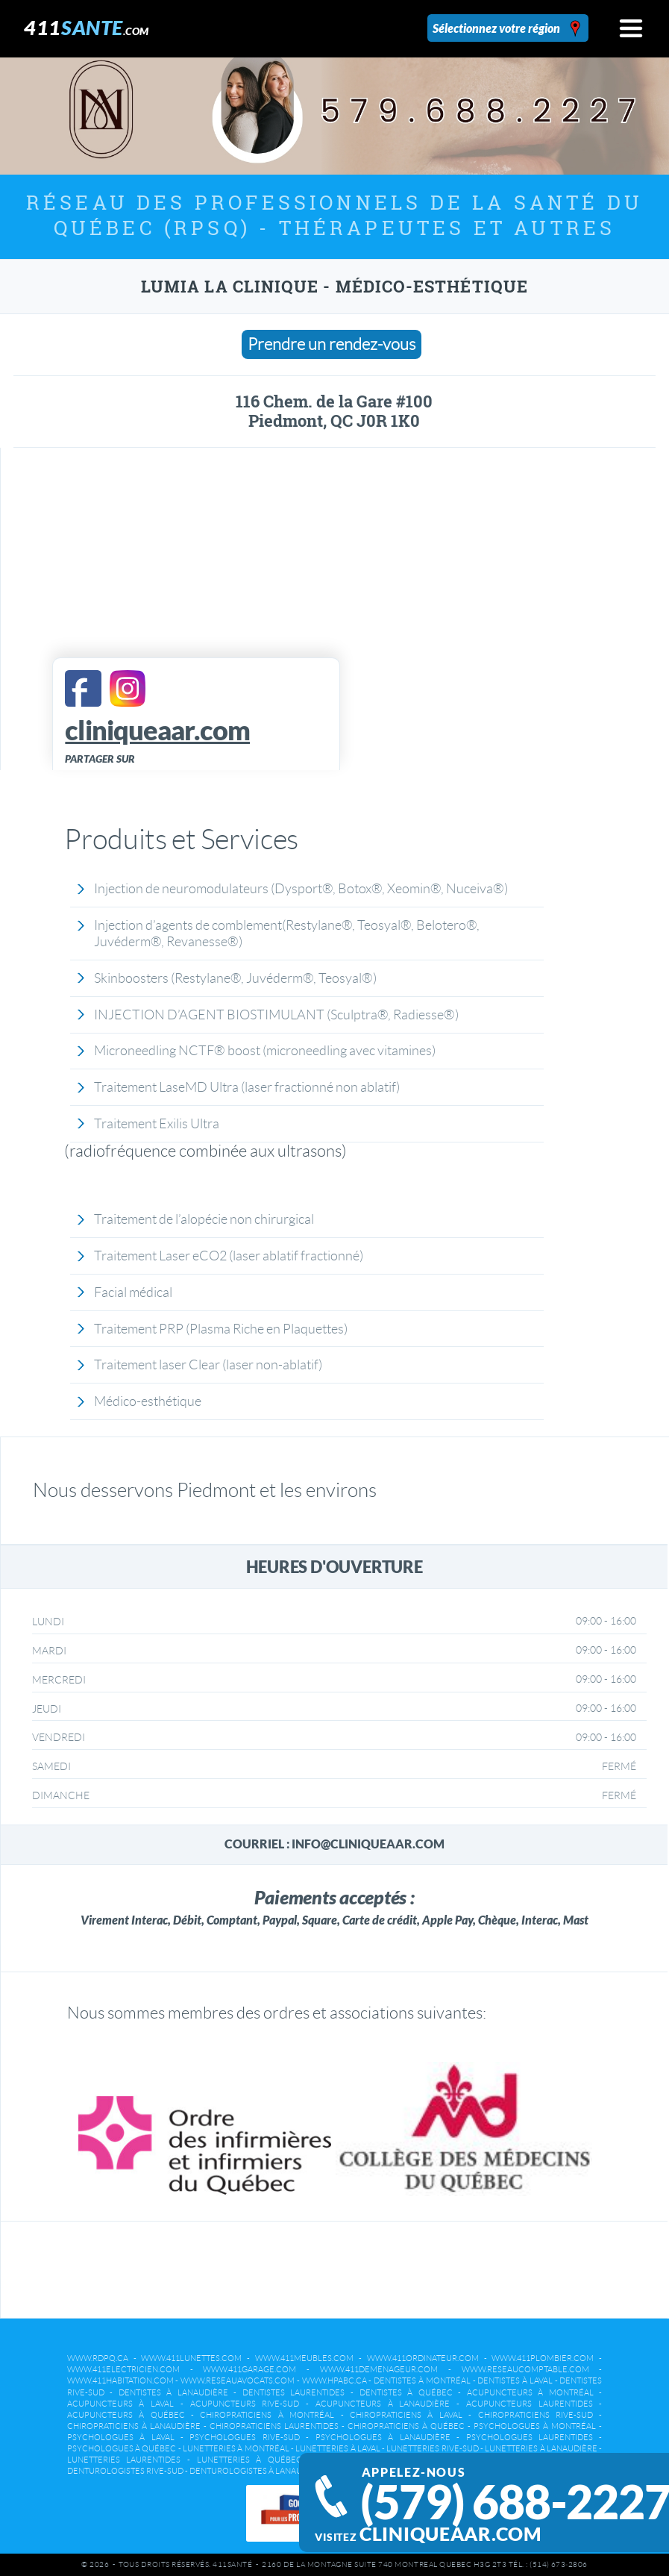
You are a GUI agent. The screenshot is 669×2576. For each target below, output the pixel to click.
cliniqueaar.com (450, 2534)
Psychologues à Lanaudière (382, 2437)
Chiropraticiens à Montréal (267, 2414)
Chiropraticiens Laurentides (274, 2426)
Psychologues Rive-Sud (244, 2437)
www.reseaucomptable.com (525, 2369)
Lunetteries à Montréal (236, 2448)
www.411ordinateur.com (423, 2358)
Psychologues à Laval (121, 2437)
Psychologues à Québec (122, 2448)
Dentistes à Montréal (422, 2380)
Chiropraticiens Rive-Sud (535, 2414)
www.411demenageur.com (379, 2369)
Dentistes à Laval (515, 2380)
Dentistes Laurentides (293, 2392)
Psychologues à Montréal (535, 2426)
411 (86, 27)
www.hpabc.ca (334, 2380)
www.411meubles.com (304, 2358)
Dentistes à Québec (406, 2392)
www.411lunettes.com (191, 2358)
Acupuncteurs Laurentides (529, 2403)
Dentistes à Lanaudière (173, 2392)
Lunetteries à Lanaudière (541, 2448)
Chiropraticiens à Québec (406, 2426)
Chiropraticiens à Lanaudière (134, 2426)
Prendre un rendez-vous (331, 344)
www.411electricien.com (123, 2369)
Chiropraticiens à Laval (406, 2414)
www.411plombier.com (542, 2358)
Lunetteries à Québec (249, 2459)
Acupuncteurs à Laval (120, 2403)
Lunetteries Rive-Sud (432, 2448)
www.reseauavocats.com (237, 2380)
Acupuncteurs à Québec (126, 2414)
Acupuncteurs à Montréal (530, 2392)
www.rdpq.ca (97, 2358)
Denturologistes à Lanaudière (257, 2470)
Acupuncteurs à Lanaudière (382, 2403)
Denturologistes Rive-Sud (125, 2470)
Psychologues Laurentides (529, 2437)
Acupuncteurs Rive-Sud (245, 2403)
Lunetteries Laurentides (124, 2459)
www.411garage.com (249, 2369)
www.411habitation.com (120, 2380)
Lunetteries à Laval (337, 2448)
